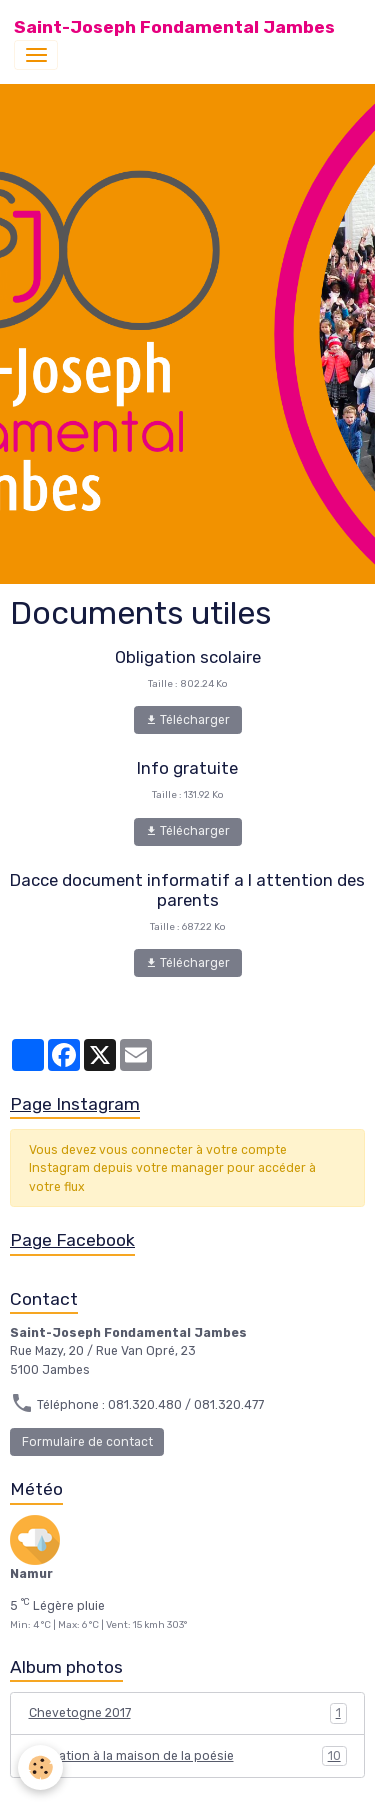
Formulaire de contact (87, 1442)
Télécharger (187, 720)
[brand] (174, 27)
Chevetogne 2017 (188, 1713)
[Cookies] (40, 1767)
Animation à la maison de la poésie (188, 1756)
